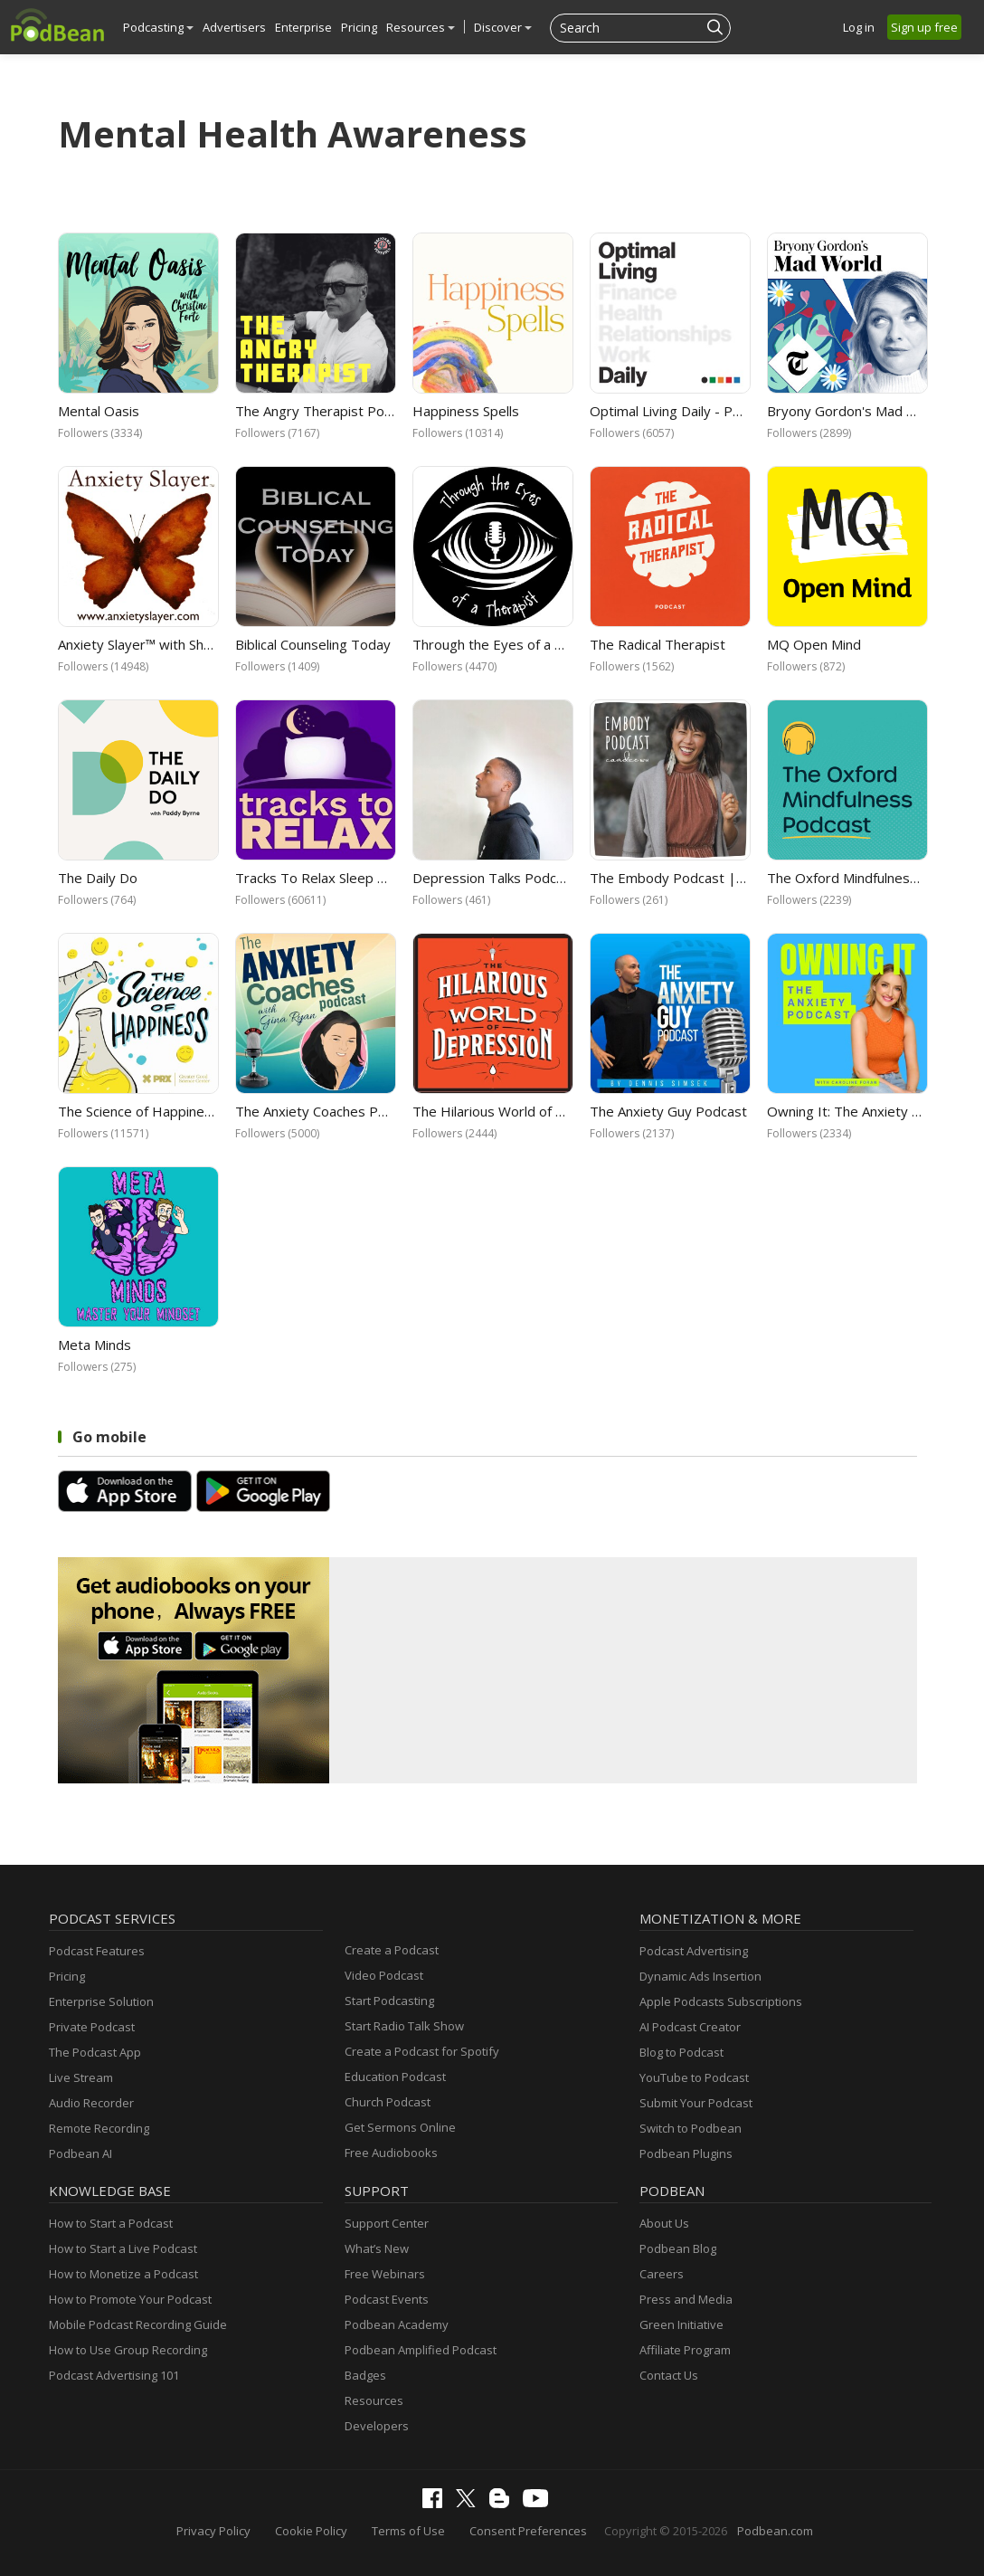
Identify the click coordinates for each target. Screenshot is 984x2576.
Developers (377, 2426)
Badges (365, 2375)
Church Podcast (387, 2102)
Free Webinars (385, 2274)
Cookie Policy (311, 2531)
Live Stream (81, 2077)
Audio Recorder (91, 2103)
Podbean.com (775, 2531)
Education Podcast (395, 2076)
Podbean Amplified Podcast (421, 2350)
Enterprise (303, 27)
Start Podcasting (389, 2000)
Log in (859, 27)
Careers (661, 2274)
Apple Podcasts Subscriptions (720, 2001)
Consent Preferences (528, 2531)
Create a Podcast (392, 1950)
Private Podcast (92, 2027)
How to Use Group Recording (128, 2350)
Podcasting (158, 27)
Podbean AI (80, 2153)
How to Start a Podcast (111, 2223)
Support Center (387, 2223)
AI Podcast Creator (690, 2027)
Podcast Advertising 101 (114, 2375)
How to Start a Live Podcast (123, 2248)
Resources (420, 27)
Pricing (359, 27)
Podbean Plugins (686, 2153)
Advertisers (234, 27)
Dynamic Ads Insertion (700, 1976)
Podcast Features (97, 1951)
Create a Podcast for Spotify (422, 2051)
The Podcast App (95, 2052)
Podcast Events (387, 2299)
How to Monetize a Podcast (123, 2274)
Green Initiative (681, 2324)
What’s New (377, 2248)
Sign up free (924, 27)
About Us (664, 2223)
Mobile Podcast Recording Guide (138, 2324)
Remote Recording (99, 2128)
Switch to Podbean (690, 2128)
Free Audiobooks (391, 2152)
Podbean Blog (677, 2248)
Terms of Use (408, 2531)
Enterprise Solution (101, 2001)
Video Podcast (384, 1975)
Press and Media (686, 2299)
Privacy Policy (213, 2531)
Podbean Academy (397, 2324)
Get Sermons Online (400, 2127)
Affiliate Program (685, 2350)
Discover (503, 27)
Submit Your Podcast (695, 2103)
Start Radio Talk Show (404, 2026)
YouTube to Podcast (694, 2077)
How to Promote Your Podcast (130, 2299)
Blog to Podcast (681, 2052)
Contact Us (668, 2375)
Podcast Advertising (693, 1951)
